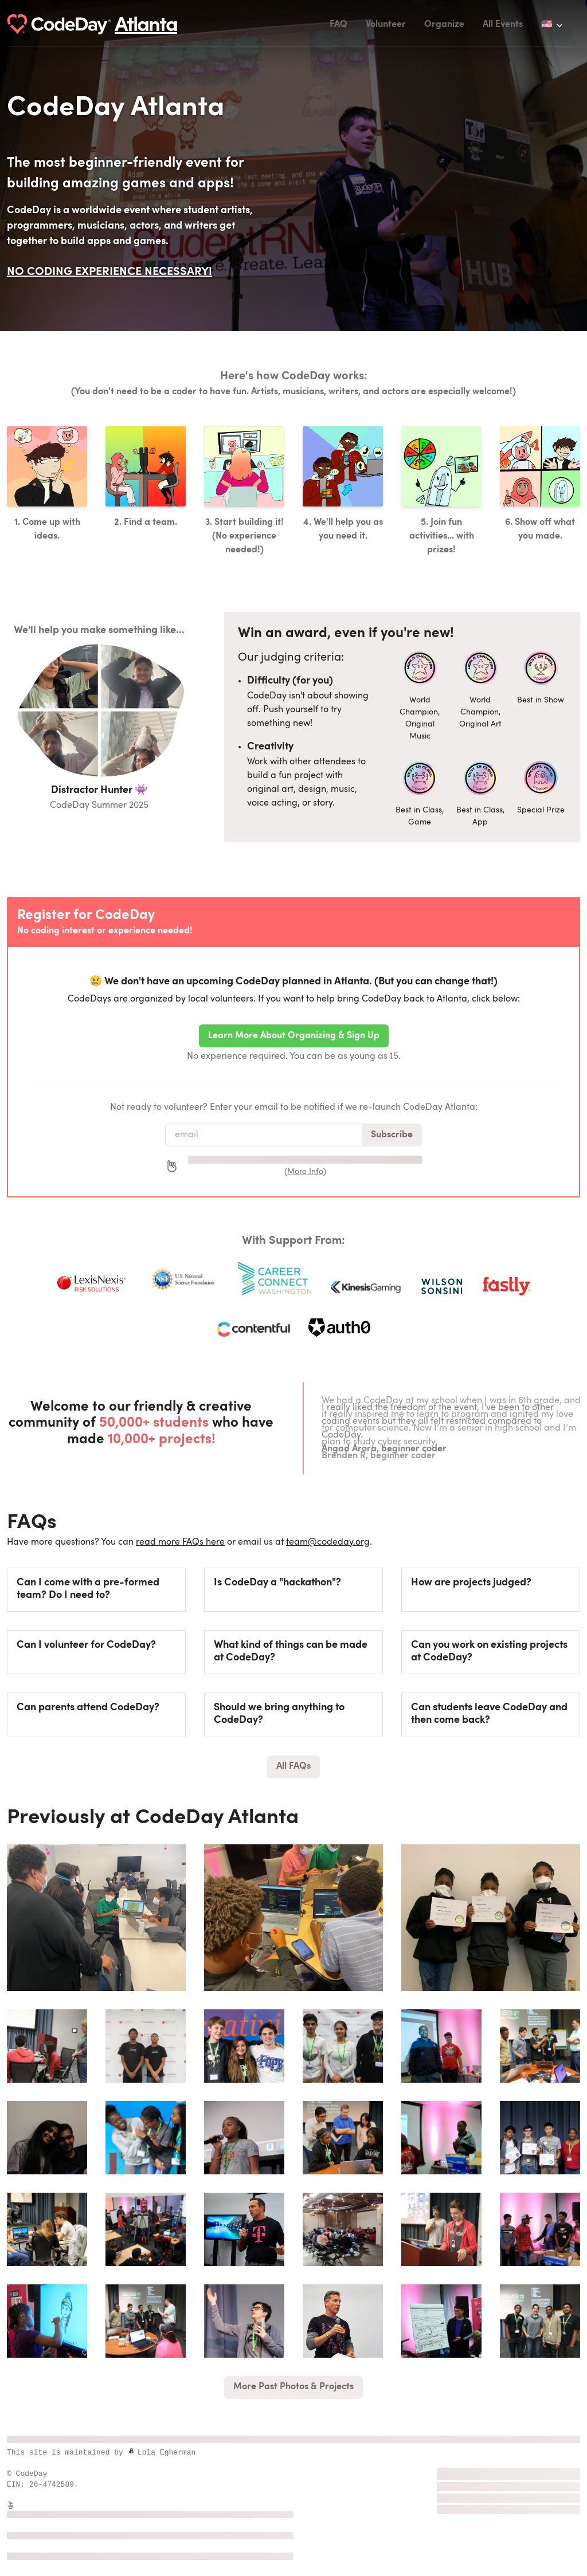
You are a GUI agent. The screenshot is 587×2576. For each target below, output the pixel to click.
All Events (503, 24)
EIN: (18, 2484)
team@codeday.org (328, 1542)
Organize (444, 24)
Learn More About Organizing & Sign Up (293, 1035)
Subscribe (392, 1135)
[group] (96, 1917)
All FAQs (293, 1766)
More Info (305, 1172)
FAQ (338, 24)
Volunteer (386, 24)
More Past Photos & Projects (293, 2387)
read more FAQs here (180, 1542)
